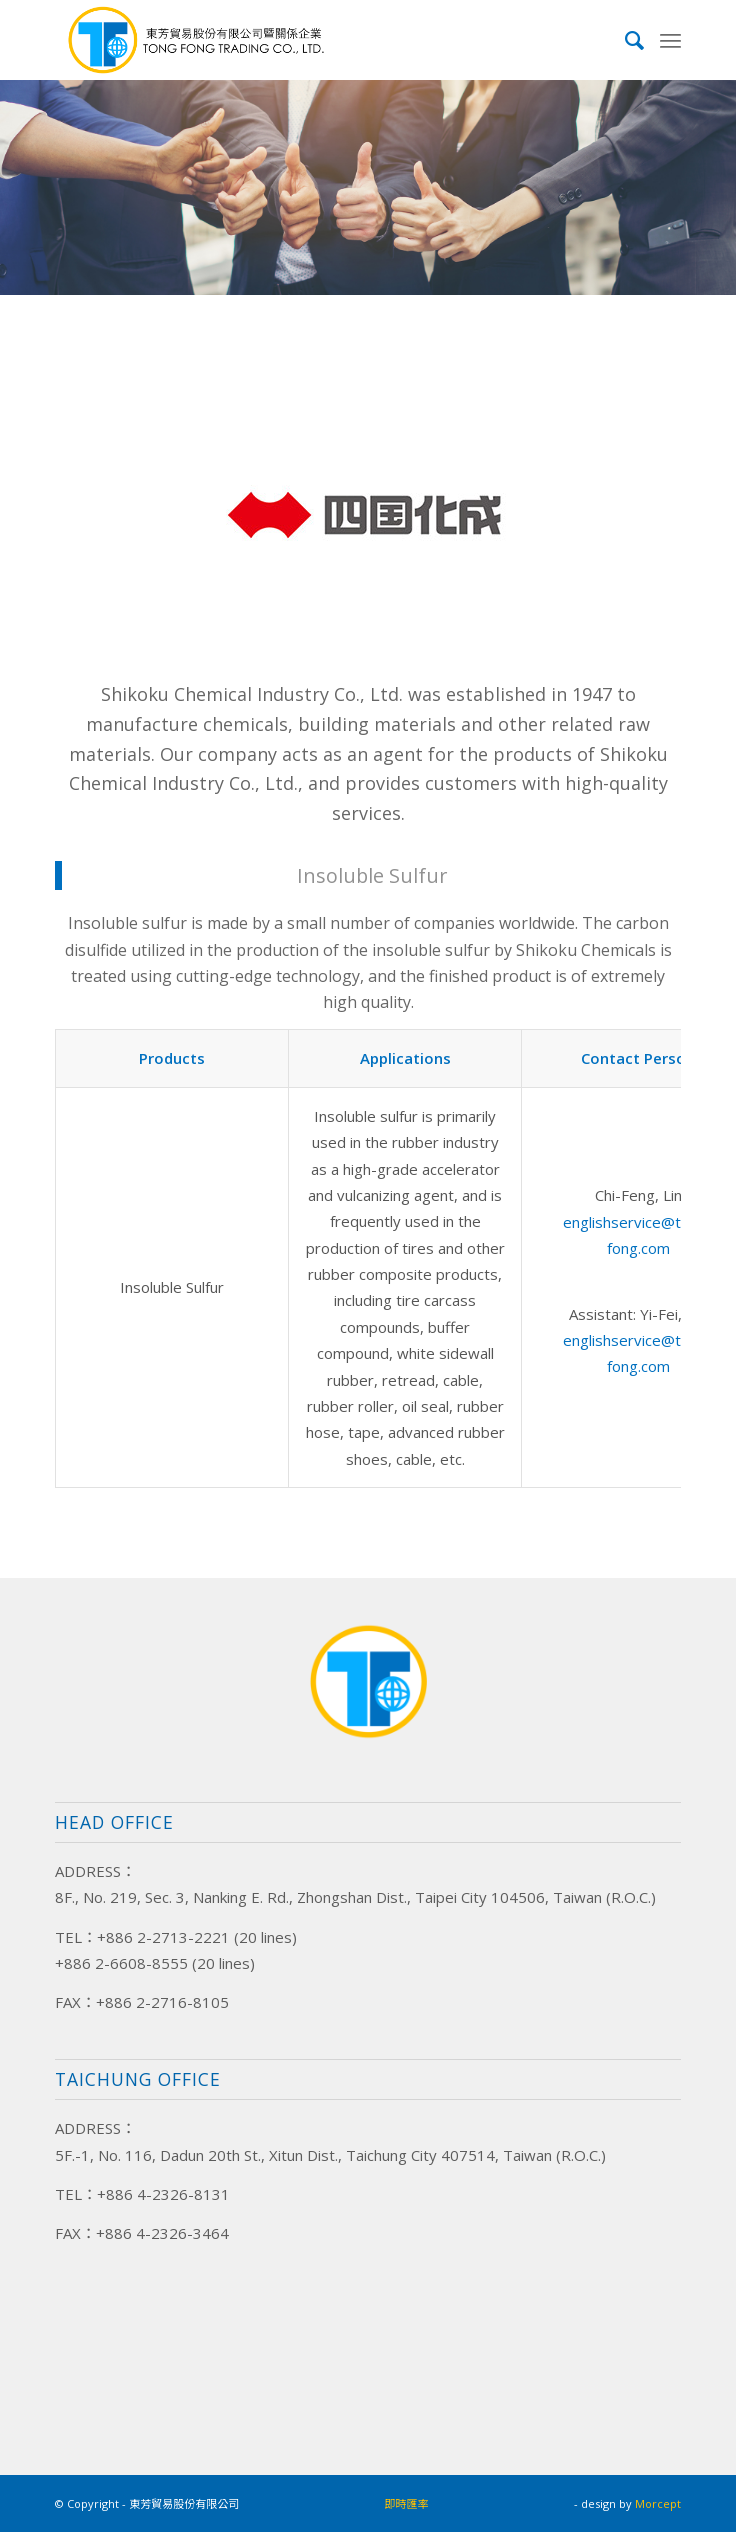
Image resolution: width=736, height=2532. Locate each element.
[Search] (625, 40)
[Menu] (670, 40)
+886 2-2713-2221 (163, 1937)
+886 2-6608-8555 (121, 1963)
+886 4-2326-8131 (163, 2194)
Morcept (658, 2503)
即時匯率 (407, 2503)
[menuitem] (625, 40)
